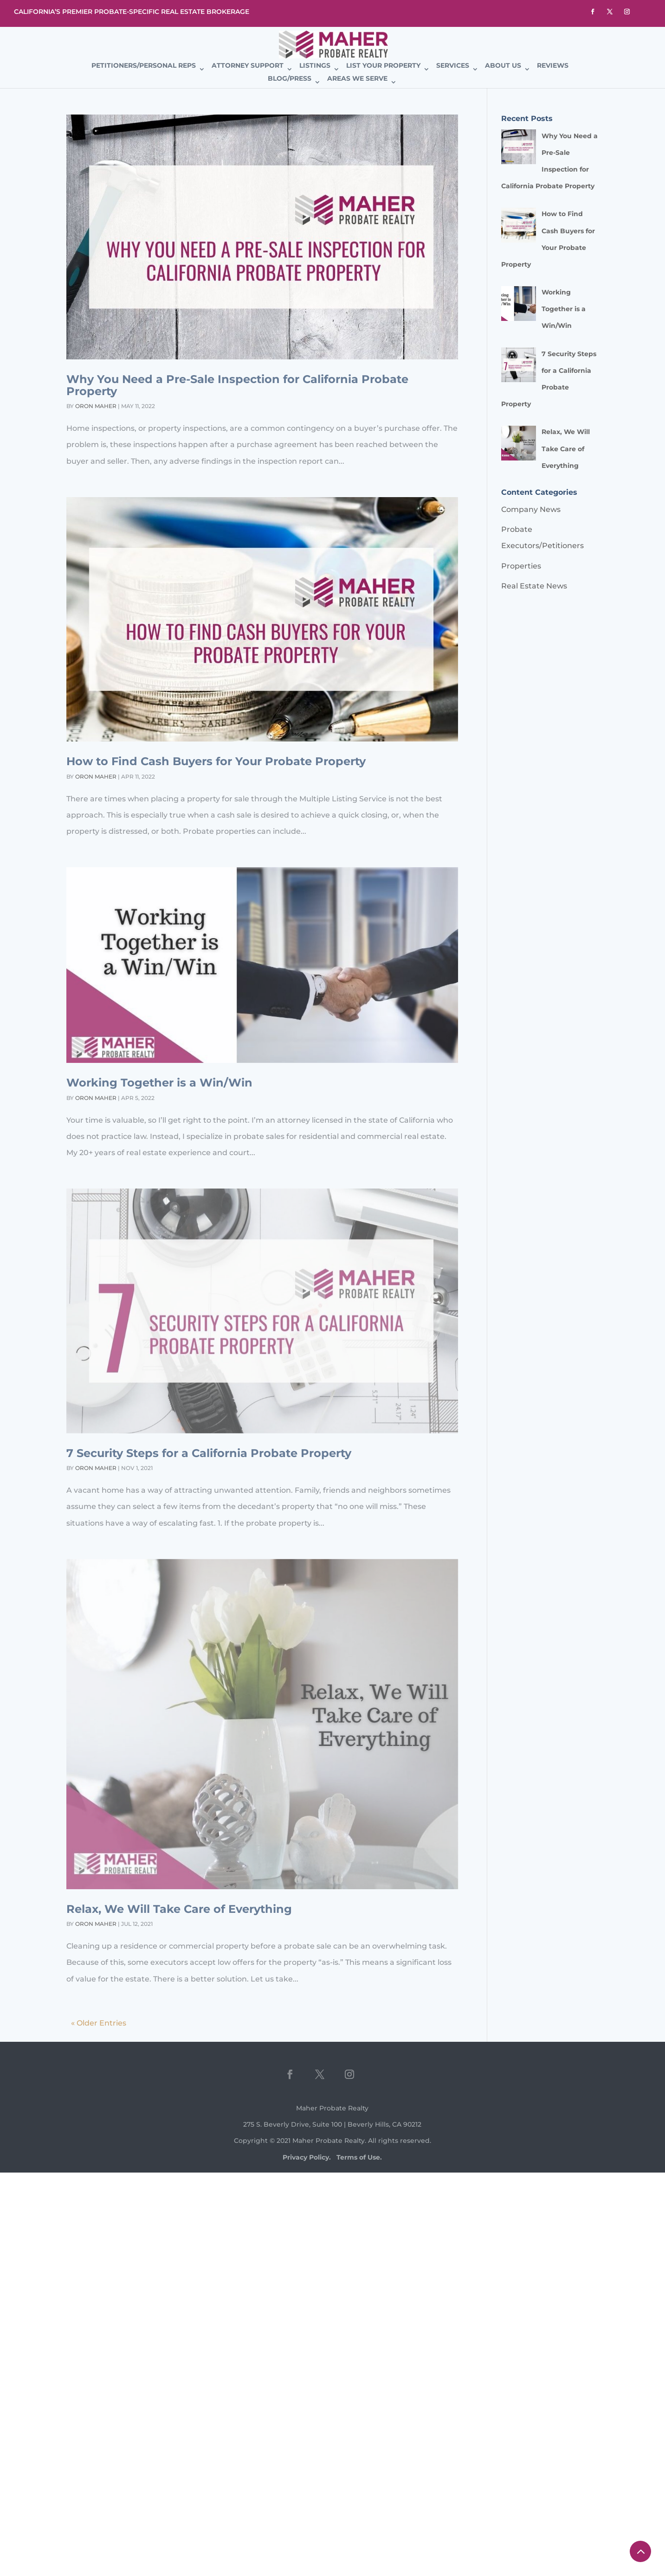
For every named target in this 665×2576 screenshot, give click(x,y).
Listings (314, 66)
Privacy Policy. (307, 2157)
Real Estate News (534, 586)
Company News (531, 509)
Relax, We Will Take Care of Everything (179, 1909)
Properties (521, 566)
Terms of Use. (359, 2157)
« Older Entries (98, 2023)
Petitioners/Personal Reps (143, 66)
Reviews (552, 66)
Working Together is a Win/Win (159, 1082)
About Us (503, 66)
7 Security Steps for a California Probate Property (208, 1453)
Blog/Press (289, 79)
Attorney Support (248, 66)
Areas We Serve (357, 79)
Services (452, 66)
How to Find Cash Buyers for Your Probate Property (216, 761)
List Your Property (383, 66)
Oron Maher (95, 406)
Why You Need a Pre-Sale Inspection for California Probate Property (237, 385)
